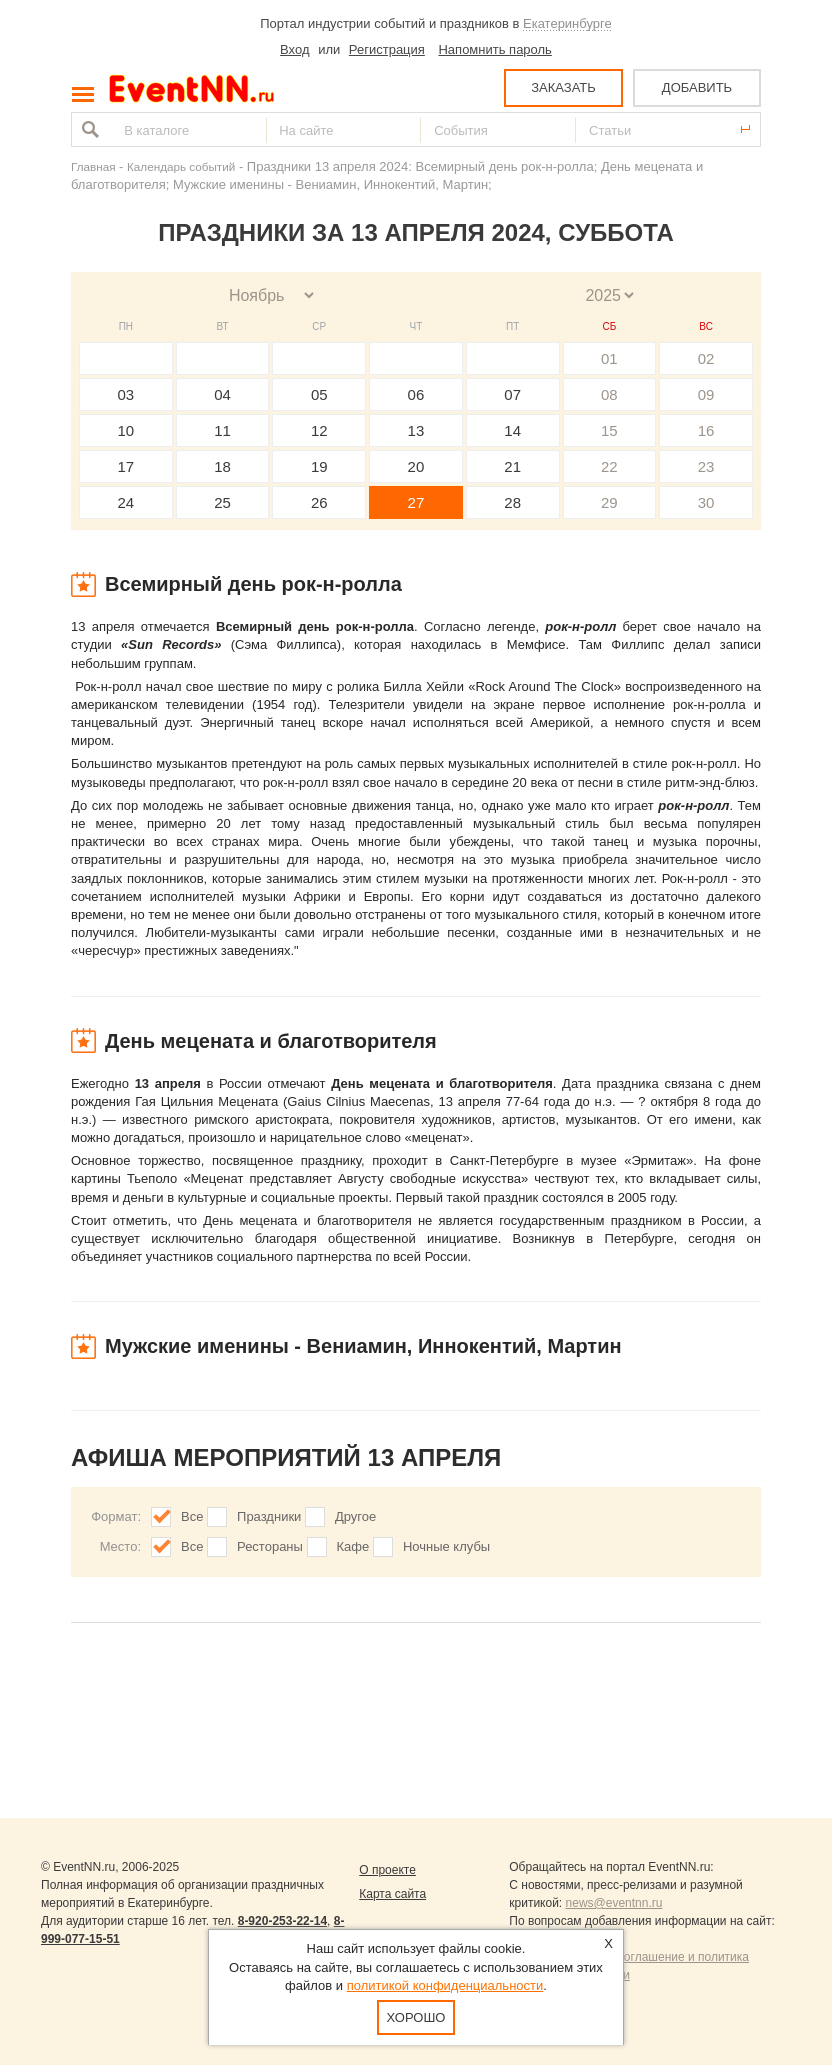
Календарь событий (181, 166)
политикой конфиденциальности (445, 1985)
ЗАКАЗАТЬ (563, 87)
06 (416, 394)
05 (319, 394)
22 (609, 466)
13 (416, 430)
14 (512, 430)
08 (609, 394)
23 (706, 466)
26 (319, 502)
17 (126, 466)
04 (222, 394)
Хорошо (416, 2017)
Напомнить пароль (494, 49)
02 (706, 358)
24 (126, 502)
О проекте (387, 1870)
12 (319, 430)
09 (706, 394)
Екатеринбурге (567, 23)
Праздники (269, 1516)
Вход (294, 49)
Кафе (353, 1546)
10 (126, 430)
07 (512, 394)
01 (609, 358)
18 (222, 466)
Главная (93, 166)
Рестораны (270, 1546)
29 (609, 502)
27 (416, 502)
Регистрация (387, 49)
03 (126, 394)
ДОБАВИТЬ (697, 87)
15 (609, 430)
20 (416, 466)
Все (192, 1516)
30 (706, 502)
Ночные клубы (446, 1546)
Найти (88, 129)
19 (319, 466)
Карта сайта (392, 1894)
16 (706, 430)
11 (222, 430)
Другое (355, 1516)
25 (222, 502)
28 (512, 502)
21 (512, 466)
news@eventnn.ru (614, 1903)
